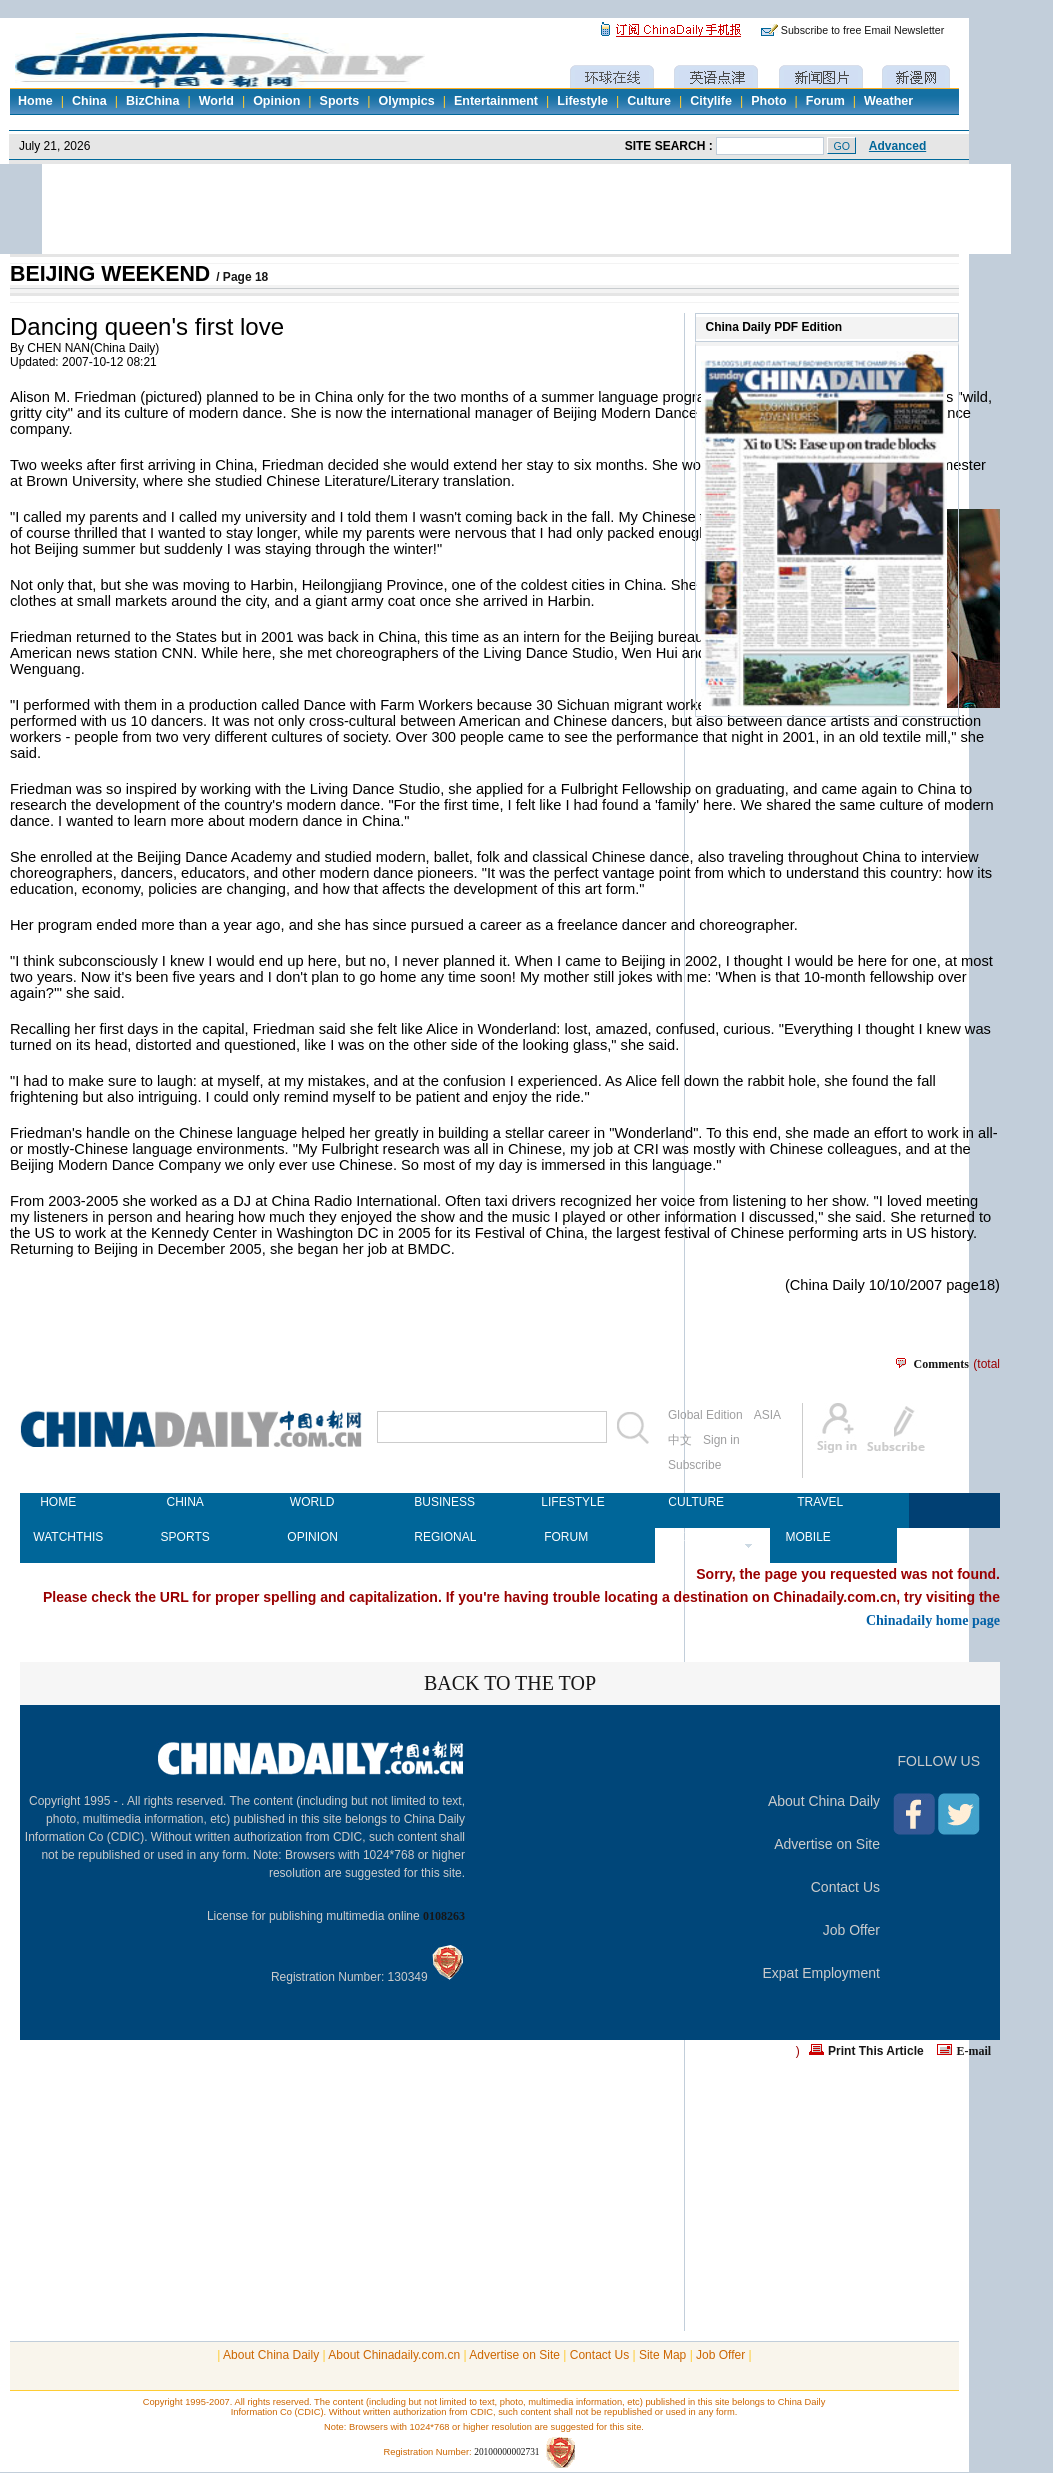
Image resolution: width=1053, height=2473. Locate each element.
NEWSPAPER (693, 1537)
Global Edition (705, 1415)
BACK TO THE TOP (510, 1683)
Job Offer (851, 1930)
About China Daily (824, 1801)
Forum (825, 101)
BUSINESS (439, 1502)
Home (35, 101)
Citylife (711, 101)
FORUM (566, 1537)
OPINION (312, 1537)
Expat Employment (822, 1973)
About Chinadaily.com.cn (394, 2355)
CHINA (184, 1502)
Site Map (662, 2355)
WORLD (312, 1502)
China (89, 101)
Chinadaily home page (933, 1620)
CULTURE (693, 1502)
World (216, 101)
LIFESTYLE (566, 1502)
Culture (649, 101)
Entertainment (496, 101)
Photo (768, 101)
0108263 (444, 1916)
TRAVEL (820, 1502)
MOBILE (807, 1537)
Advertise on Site (827, 1844)
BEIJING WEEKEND (113, 274)
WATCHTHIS (58, 1537)
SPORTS (185, 1537)
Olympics (406, 101)
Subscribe (694, 1465)
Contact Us (845, 1887)
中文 (680, 1440)
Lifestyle (582, 101)
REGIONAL (439, 1537)
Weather (888, 101)
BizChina (152, 101)
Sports (340, 101)
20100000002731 (506, 2452)
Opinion (276, 101)
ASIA (767, 1415)
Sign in (721, 1440)
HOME (58, 1502)
